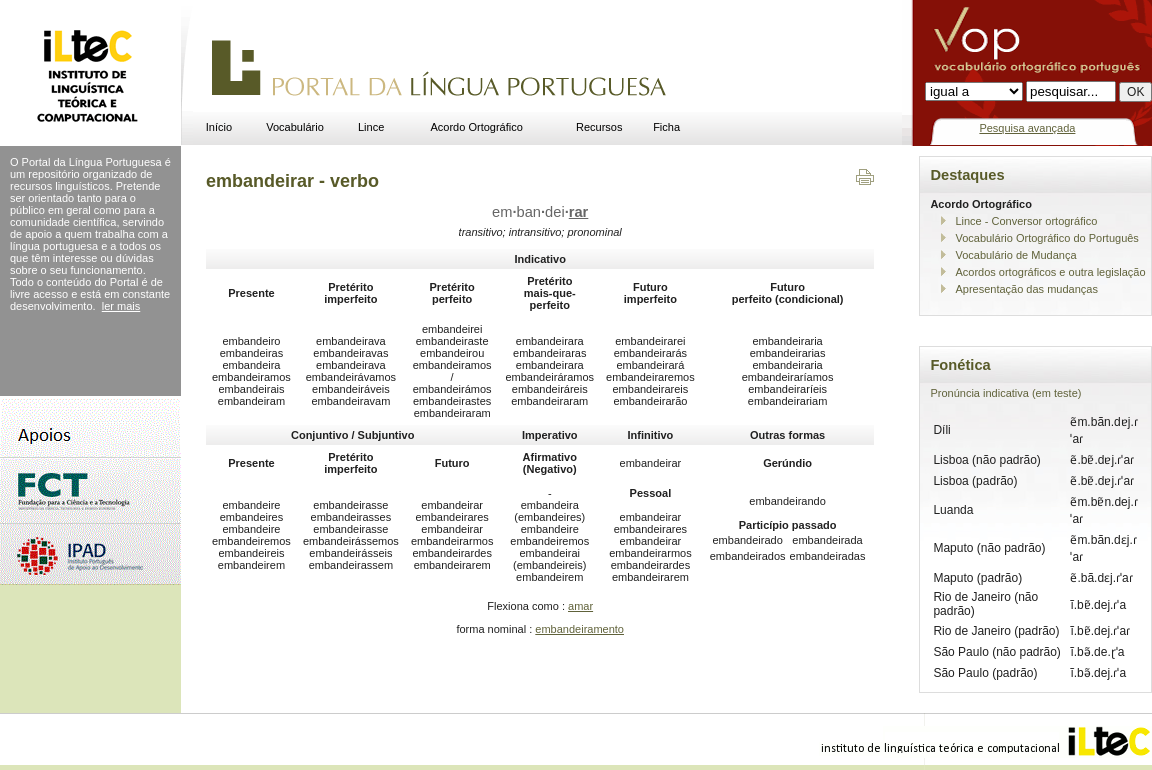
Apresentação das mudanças (1026, 289)
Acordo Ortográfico (477, 127)
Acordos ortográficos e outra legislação (1050, 272)
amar (580, 606)
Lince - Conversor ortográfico (1026, 221)
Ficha (666, 127)
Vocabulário (295, 127)
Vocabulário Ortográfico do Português (1046, 238)
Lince (371, 127)
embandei (540, 212)
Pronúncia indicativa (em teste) (1005, 393)
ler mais (121, 306)
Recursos (599, 127)
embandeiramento (579, 629)
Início (219, 127)
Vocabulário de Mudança (1015, 255)
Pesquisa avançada (1027, 128)
